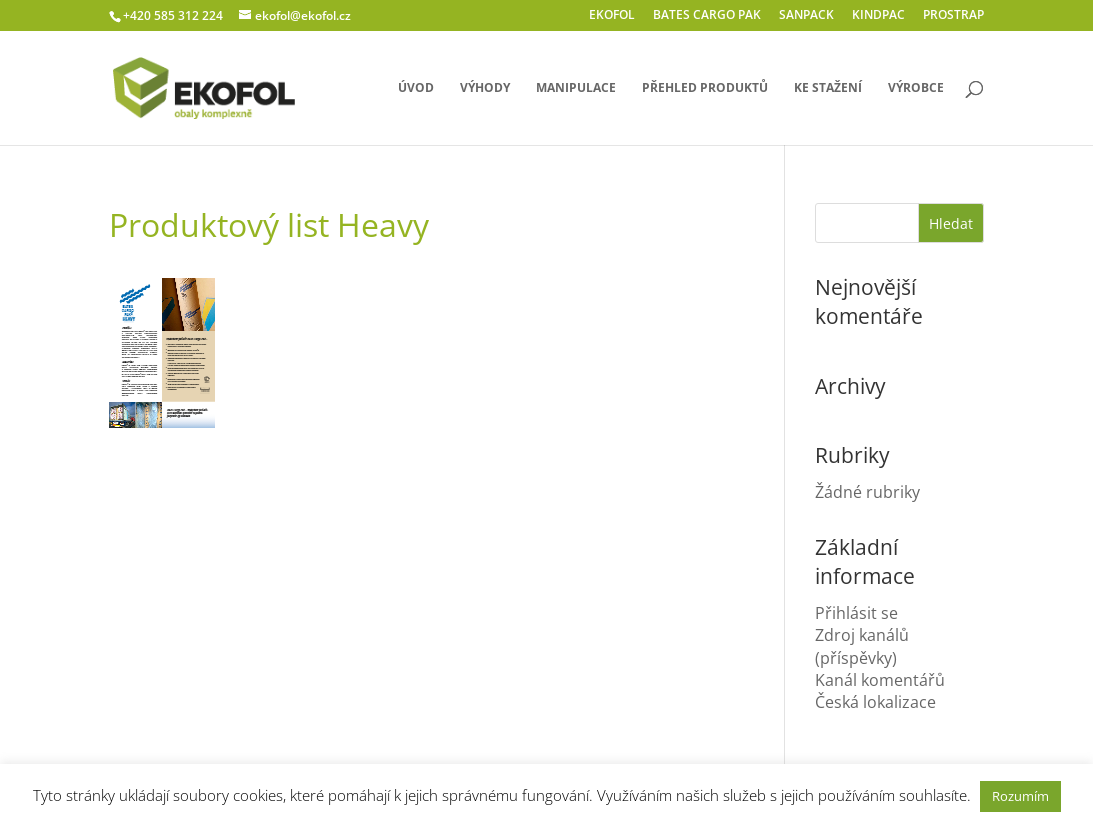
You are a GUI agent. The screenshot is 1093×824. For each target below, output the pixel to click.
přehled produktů (705, 88)
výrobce (916, 88)
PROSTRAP (953, 16)
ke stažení (828, 88)
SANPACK (806, 16)
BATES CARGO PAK (707, 16)
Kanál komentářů (880, 680)
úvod (416, 88)
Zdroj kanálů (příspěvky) (862, 646)
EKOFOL (612, 16)
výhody (485, 88)
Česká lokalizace (875, 702)
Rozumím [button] (1020, 796)
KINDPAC (878, 16)
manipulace (576, 88)
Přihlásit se (856, 613)
